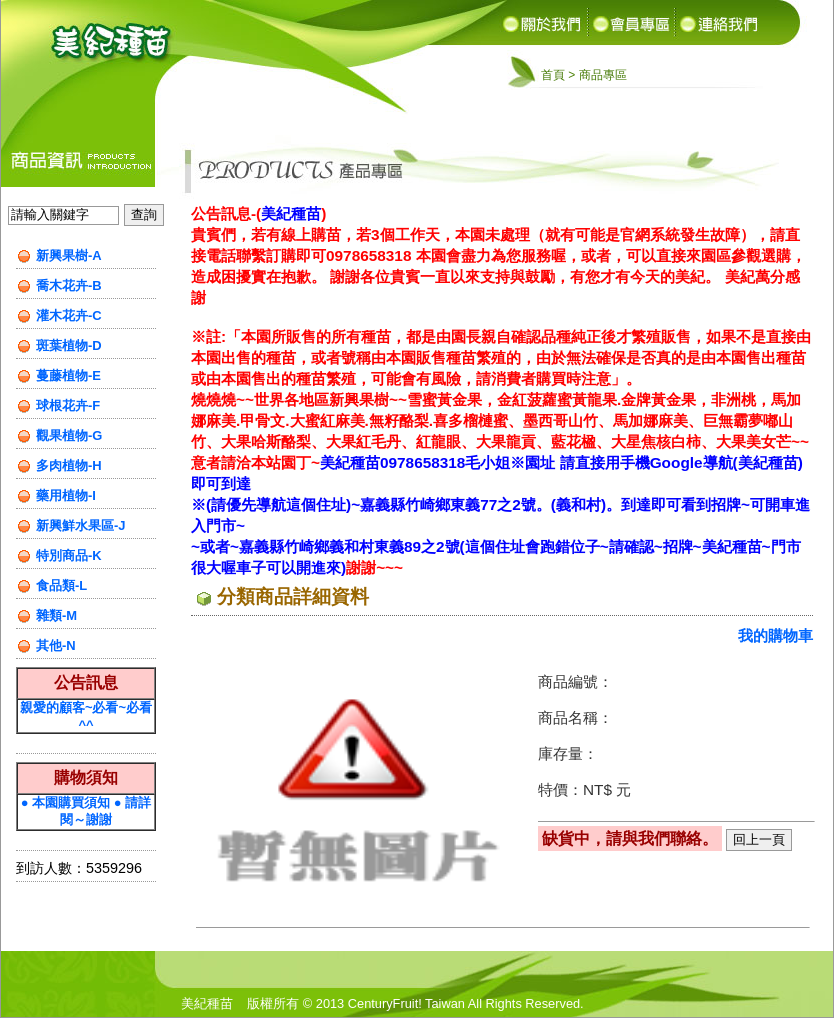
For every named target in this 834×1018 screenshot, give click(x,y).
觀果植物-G (69, 435)
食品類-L (61, 585)
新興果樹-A (69, 255)
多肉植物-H (69, 465)
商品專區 (603, 75)
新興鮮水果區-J (81, 525)
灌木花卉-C (69, 315)
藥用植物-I (66, 495)
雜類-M (56, 615)
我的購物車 (775, 635)
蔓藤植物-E (68, 375)
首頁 (553, 75)
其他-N (56, 645)
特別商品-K (69, 555)
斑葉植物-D (69, 345)
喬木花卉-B (69, 285)
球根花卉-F (68, 405)
